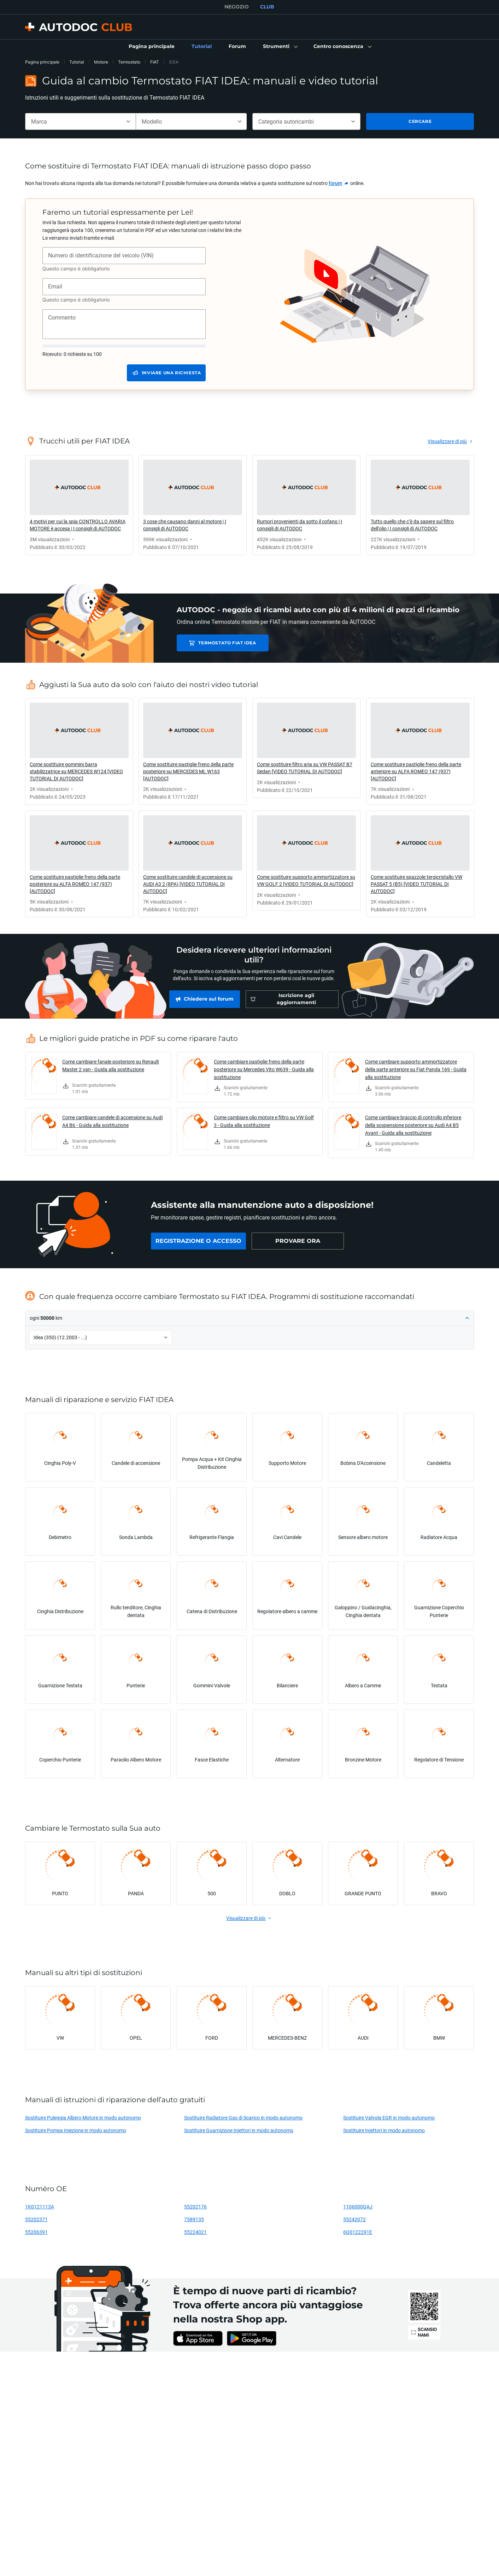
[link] (151, 47)
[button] (279, 47)
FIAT (154, 62)
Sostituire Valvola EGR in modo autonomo (389, 2117)
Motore (101, 62)
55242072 (354, 2219)
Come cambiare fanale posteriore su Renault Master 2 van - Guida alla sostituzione (110, 1065)
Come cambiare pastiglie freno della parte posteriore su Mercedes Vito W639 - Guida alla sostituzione (264, 1069)
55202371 (36, 2219)
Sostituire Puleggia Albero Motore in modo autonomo (83, 2117)
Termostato (129, 62)
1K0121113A (39, 2206)
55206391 (36, 2232)
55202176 (195, 2206)
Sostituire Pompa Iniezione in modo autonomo (75, 2130)
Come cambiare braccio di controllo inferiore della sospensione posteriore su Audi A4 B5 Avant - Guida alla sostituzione (413, 1125)
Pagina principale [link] (42, 62)
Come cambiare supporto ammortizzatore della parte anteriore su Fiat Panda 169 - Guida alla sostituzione (415, 1069)
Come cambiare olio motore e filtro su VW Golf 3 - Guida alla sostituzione (264, 1121)
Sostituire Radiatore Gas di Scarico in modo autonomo (243, 2117)
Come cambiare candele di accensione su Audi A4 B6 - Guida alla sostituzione (112, 1121)
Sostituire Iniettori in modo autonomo (384, 2130)
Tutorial (76, 62)
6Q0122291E (357, 2232)
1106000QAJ (357, 2206)
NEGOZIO (236, 7)
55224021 (195, 2232)
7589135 (194, 2219)
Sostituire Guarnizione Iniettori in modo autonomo (238, 2130)
